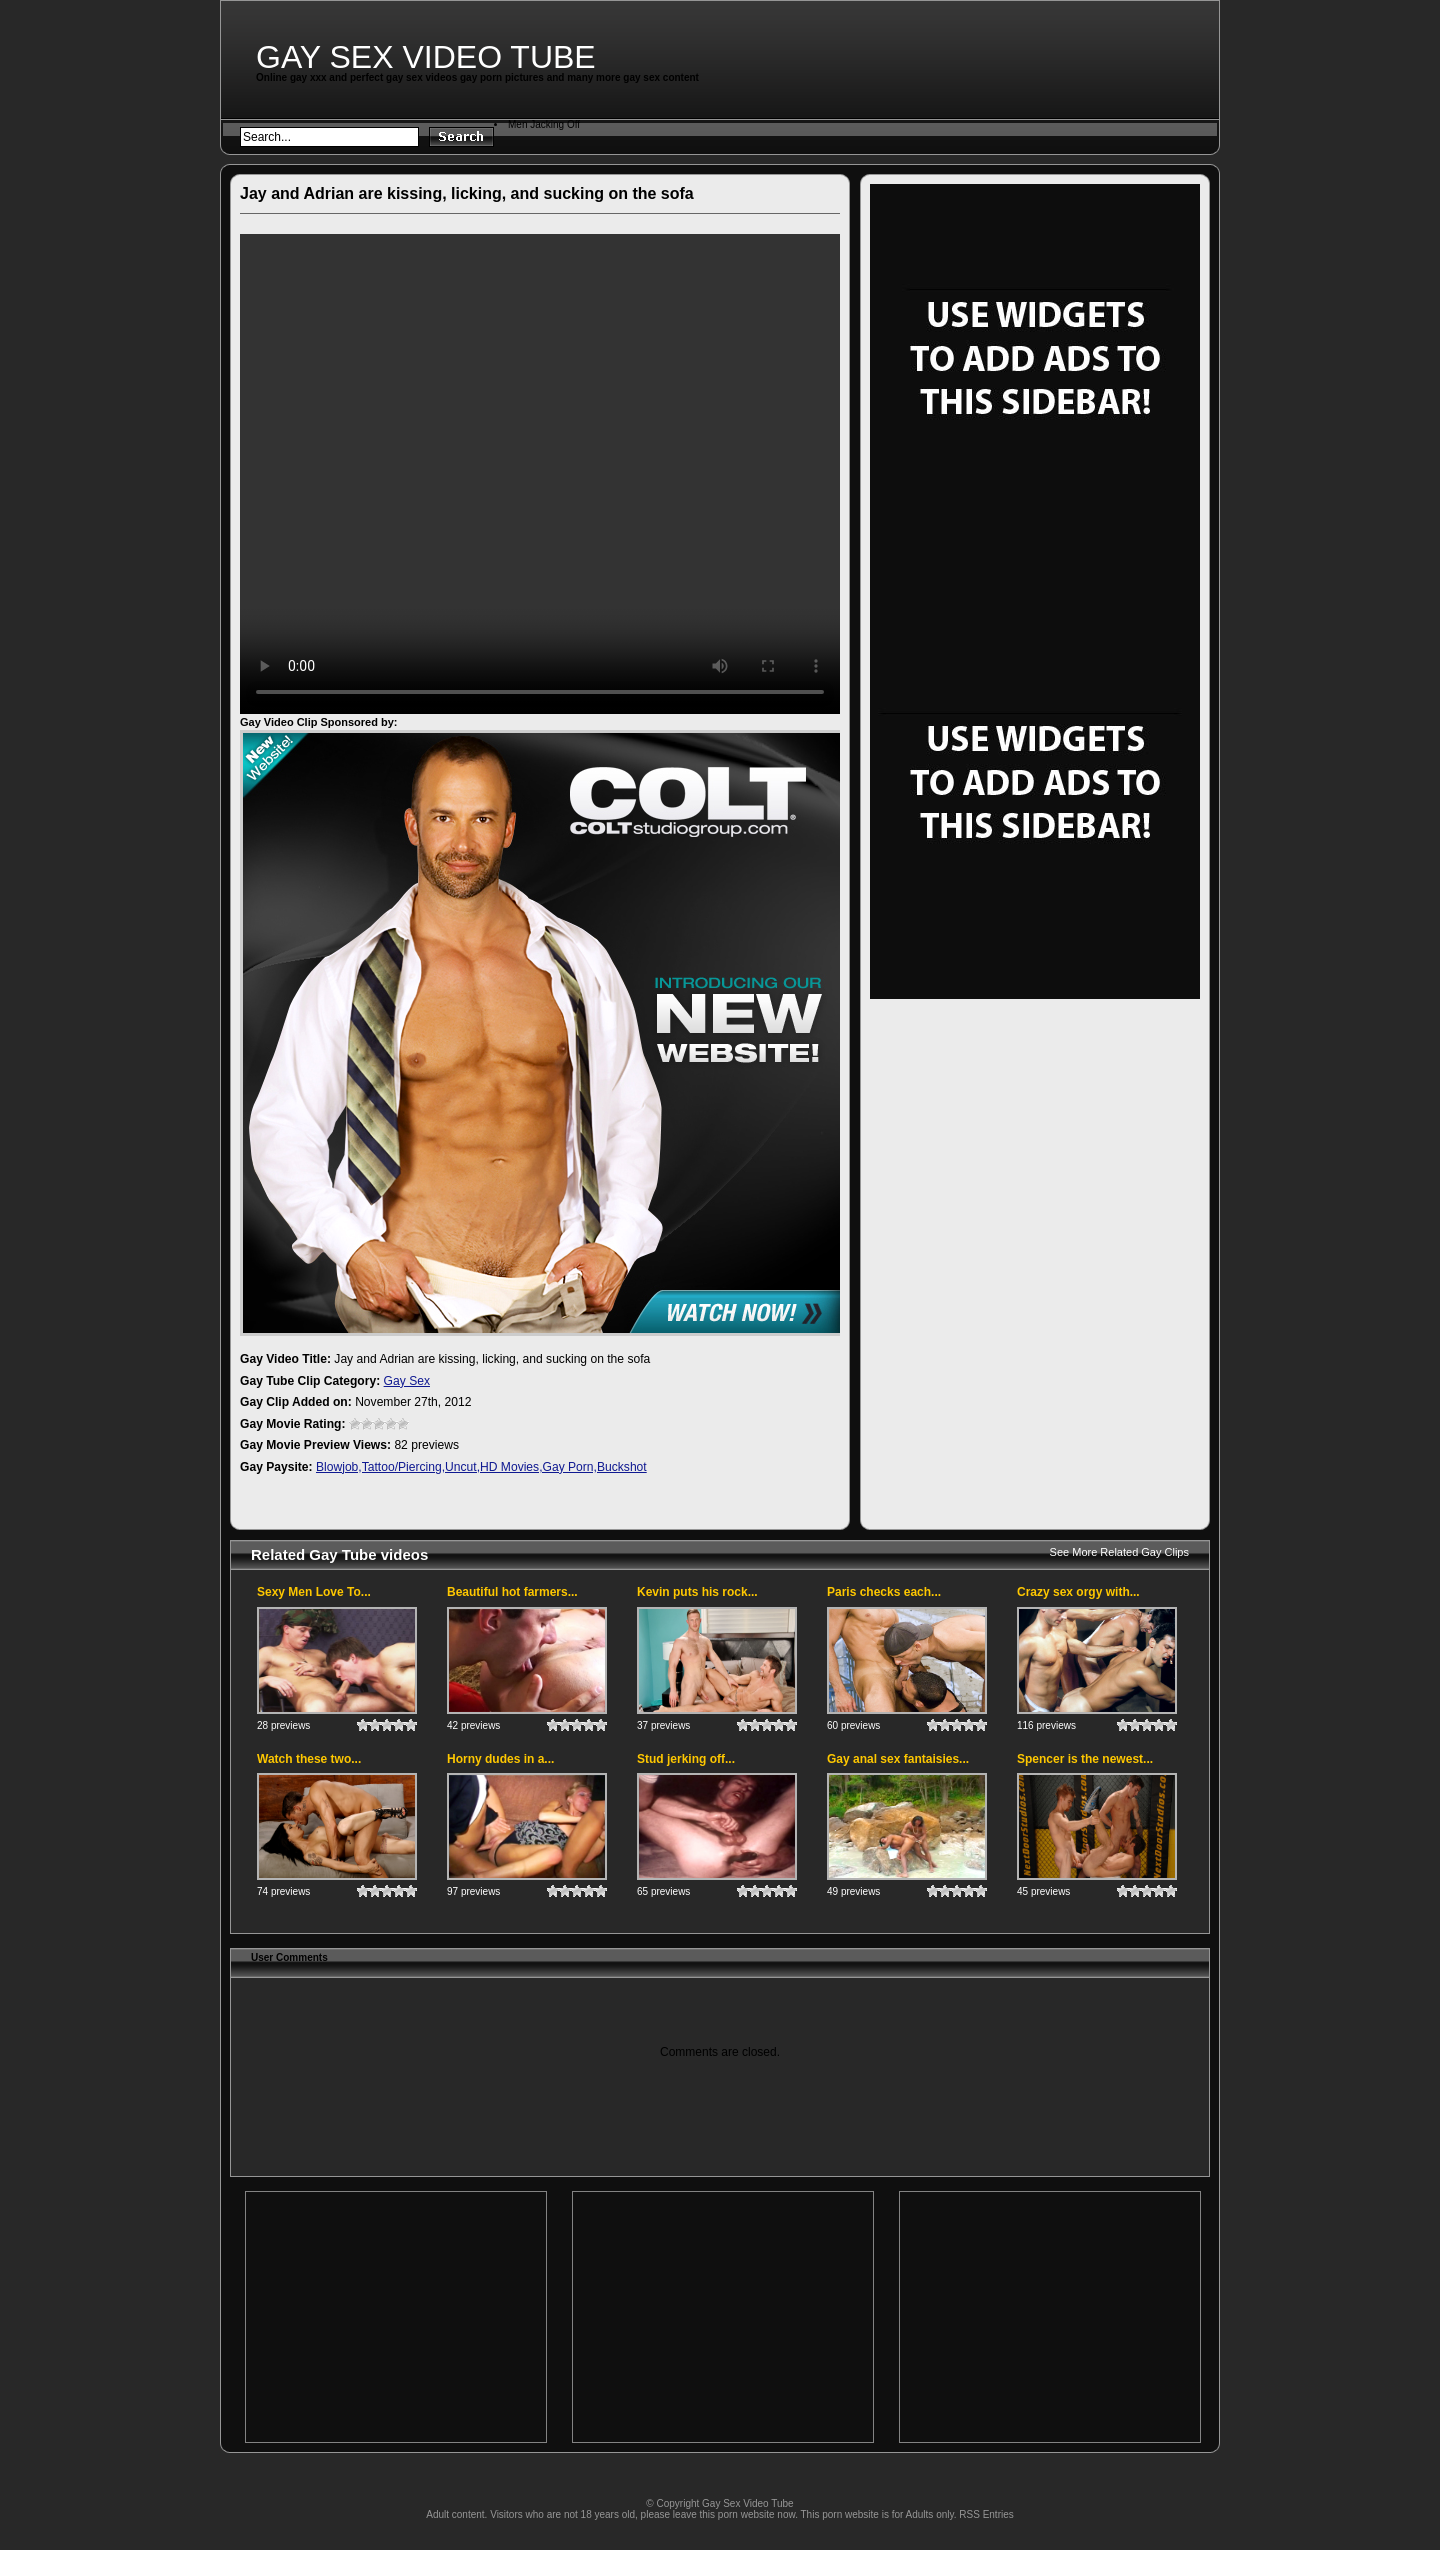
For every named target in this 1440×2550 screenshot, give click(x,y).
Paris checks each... (884, 1592)
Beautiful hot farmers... (512, 1592)
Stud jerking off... (686, 1759)
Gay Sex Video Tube (426, 57)
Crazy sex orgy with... (1078, 1592)
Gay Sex (407, 1381)
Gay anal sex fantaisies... (898, 1759)
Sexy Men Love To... (314, 1592)
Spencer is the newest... (1085, 1759)
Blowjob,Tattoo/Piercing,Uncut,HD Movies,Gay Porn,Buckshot (481, 1467)
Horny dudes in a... (500, 1759)
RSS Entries (986, 2514)
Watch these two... (309, 1759)
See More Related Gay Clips (1119, 1552)
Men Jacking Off (544, 124)
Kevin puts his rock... (697, 1592)
